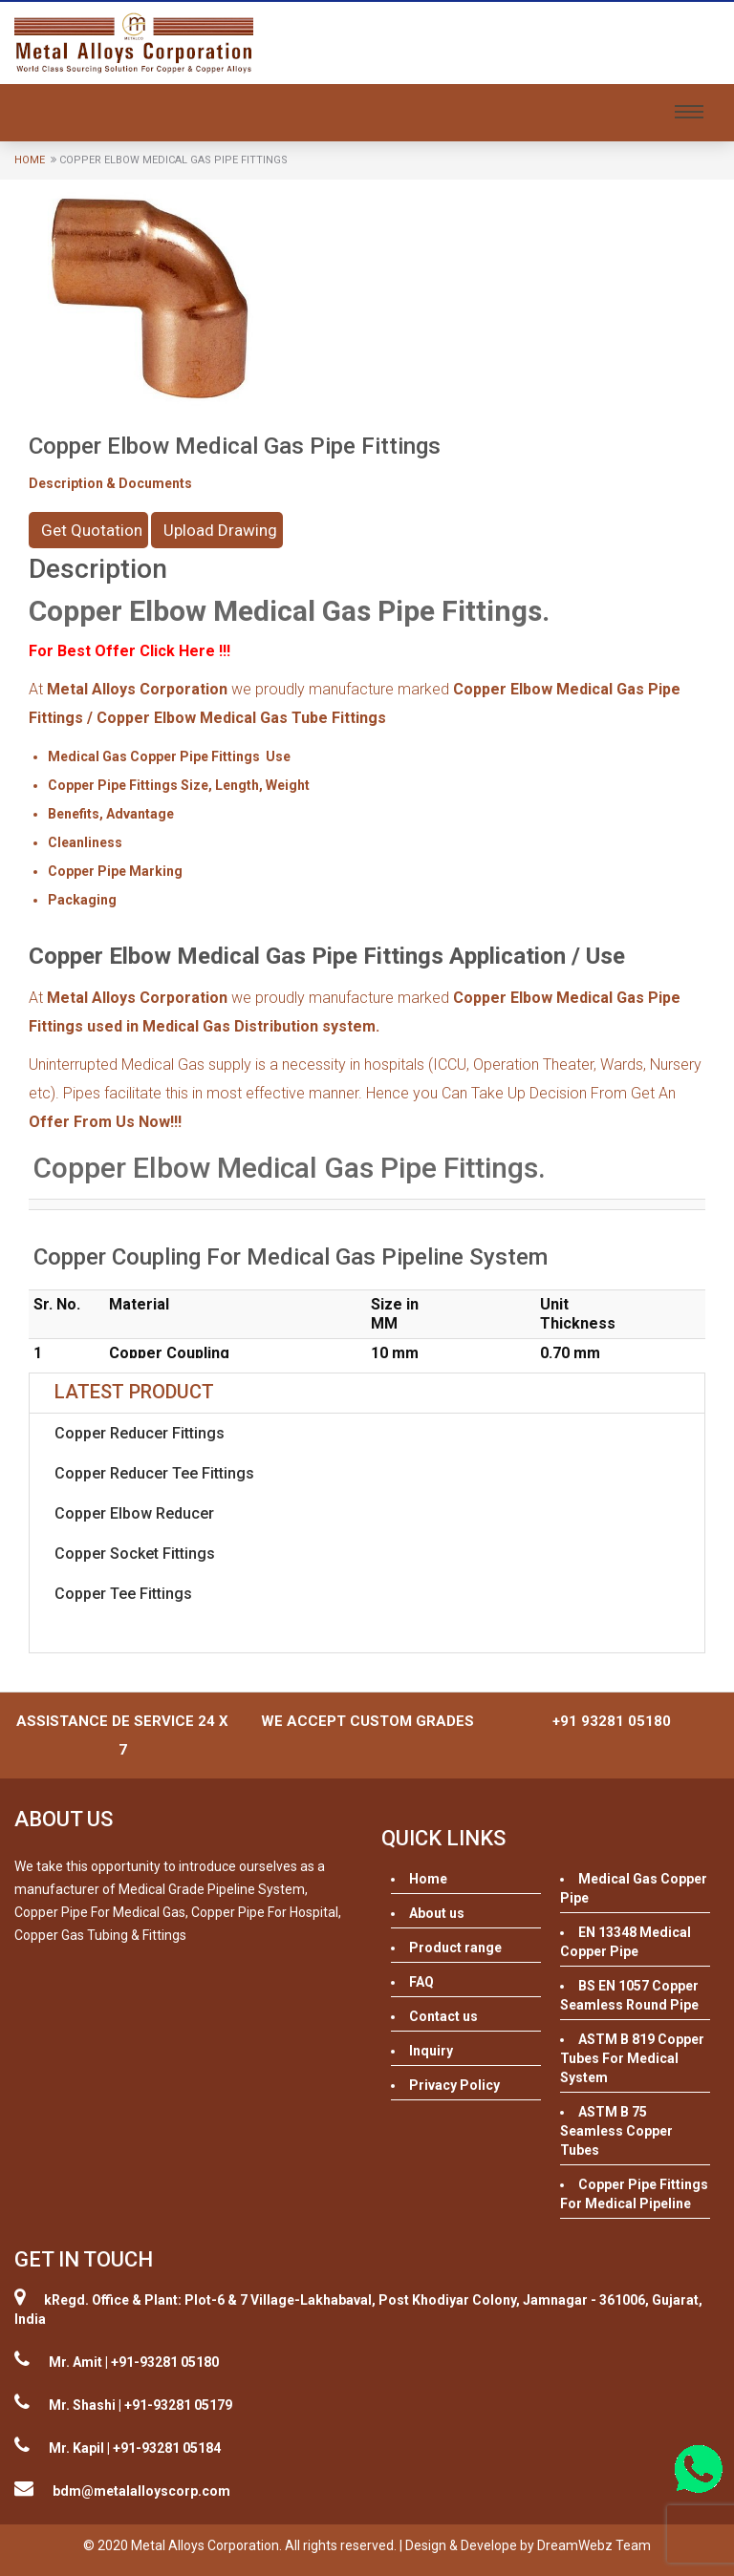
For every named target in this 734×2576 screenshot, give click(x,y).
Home (29, 160)
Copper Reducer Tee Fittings (154, 1473)
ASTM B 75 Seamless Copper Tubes (616, 2131)
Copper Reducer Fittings (139, 1433)
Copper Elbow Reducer (134, 1513)
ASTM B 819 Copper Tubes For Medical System (632, 2058)
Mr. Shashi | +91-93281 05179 (140, 2405)
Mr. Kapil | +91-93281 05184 (135, 2448)
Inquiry (431, 2050)
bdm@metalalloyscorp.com (141, 2491)
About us (436, 1913)
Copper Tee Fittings (123, 1594)
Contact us (443, 2016)
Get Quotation (91, 530)
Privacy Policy (454, 2085)
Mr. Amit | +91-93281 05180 (134, 2362)
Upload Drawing (220, 530)
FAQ (421, 1982)
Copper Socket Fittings (134, 1553)
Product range (455, 1947)
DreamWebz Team (594, 2545)
